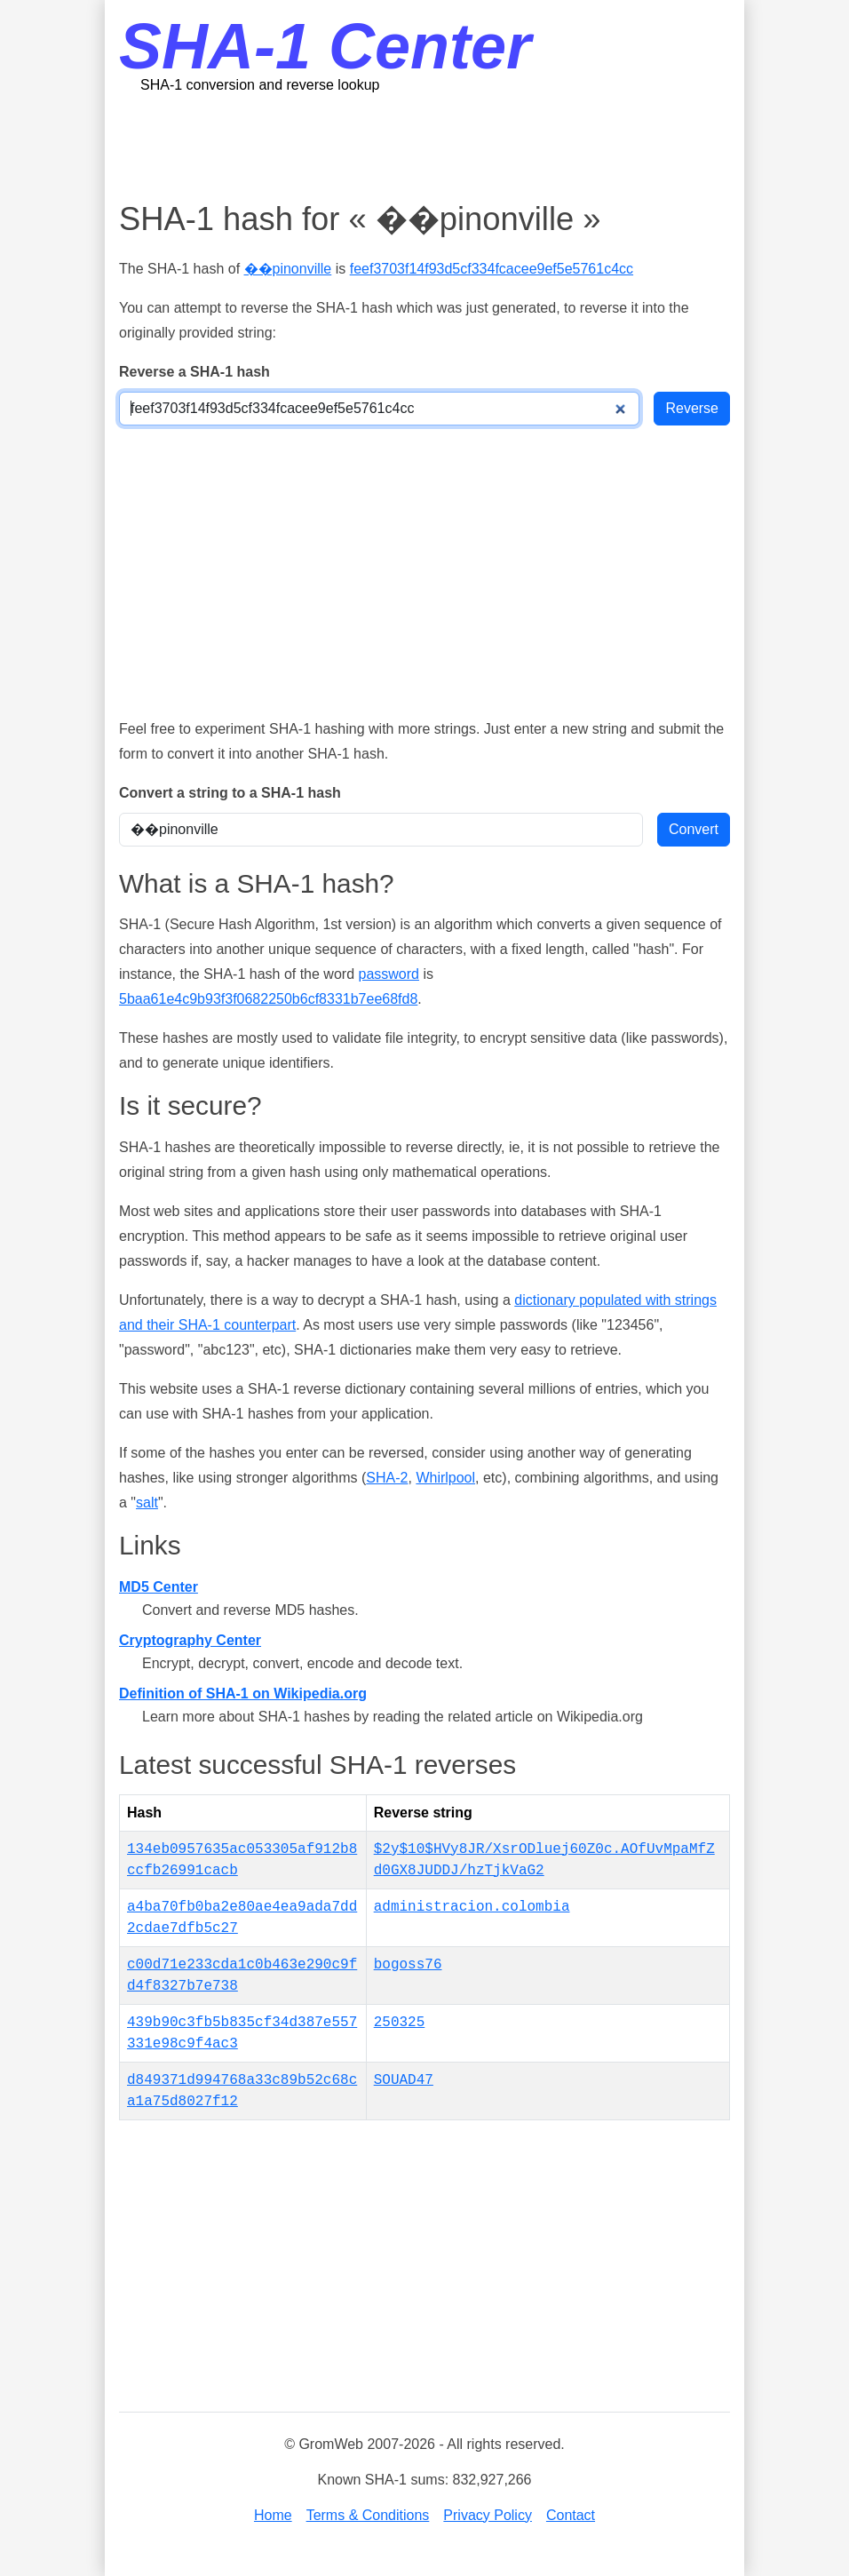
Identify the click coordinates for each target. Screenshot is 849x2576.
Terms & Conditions (368, 2515)
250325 (399, 2023)
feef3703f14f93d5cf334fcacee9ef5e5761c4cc (491, 268)
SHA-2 (387, 1477)
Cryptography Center (190, 1640)
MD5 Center (158, 1586)
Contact (570, 2515)
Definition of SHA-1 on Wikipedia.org (243, 1693)
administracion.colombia (472, 1907)
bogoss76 (408, 1965)
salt (147, 1502)
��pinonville (288, 268)
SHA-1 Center (325, 46)
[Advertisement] (442, 147)
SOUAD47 (403, 2080)
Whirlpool (445, 1477)
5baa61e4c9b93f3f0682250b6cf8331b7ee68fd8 (268, 998)
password (388, 974)
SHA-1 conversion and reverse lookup (259, 84)
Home (273, 2515)
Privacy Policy (487, 2515)
